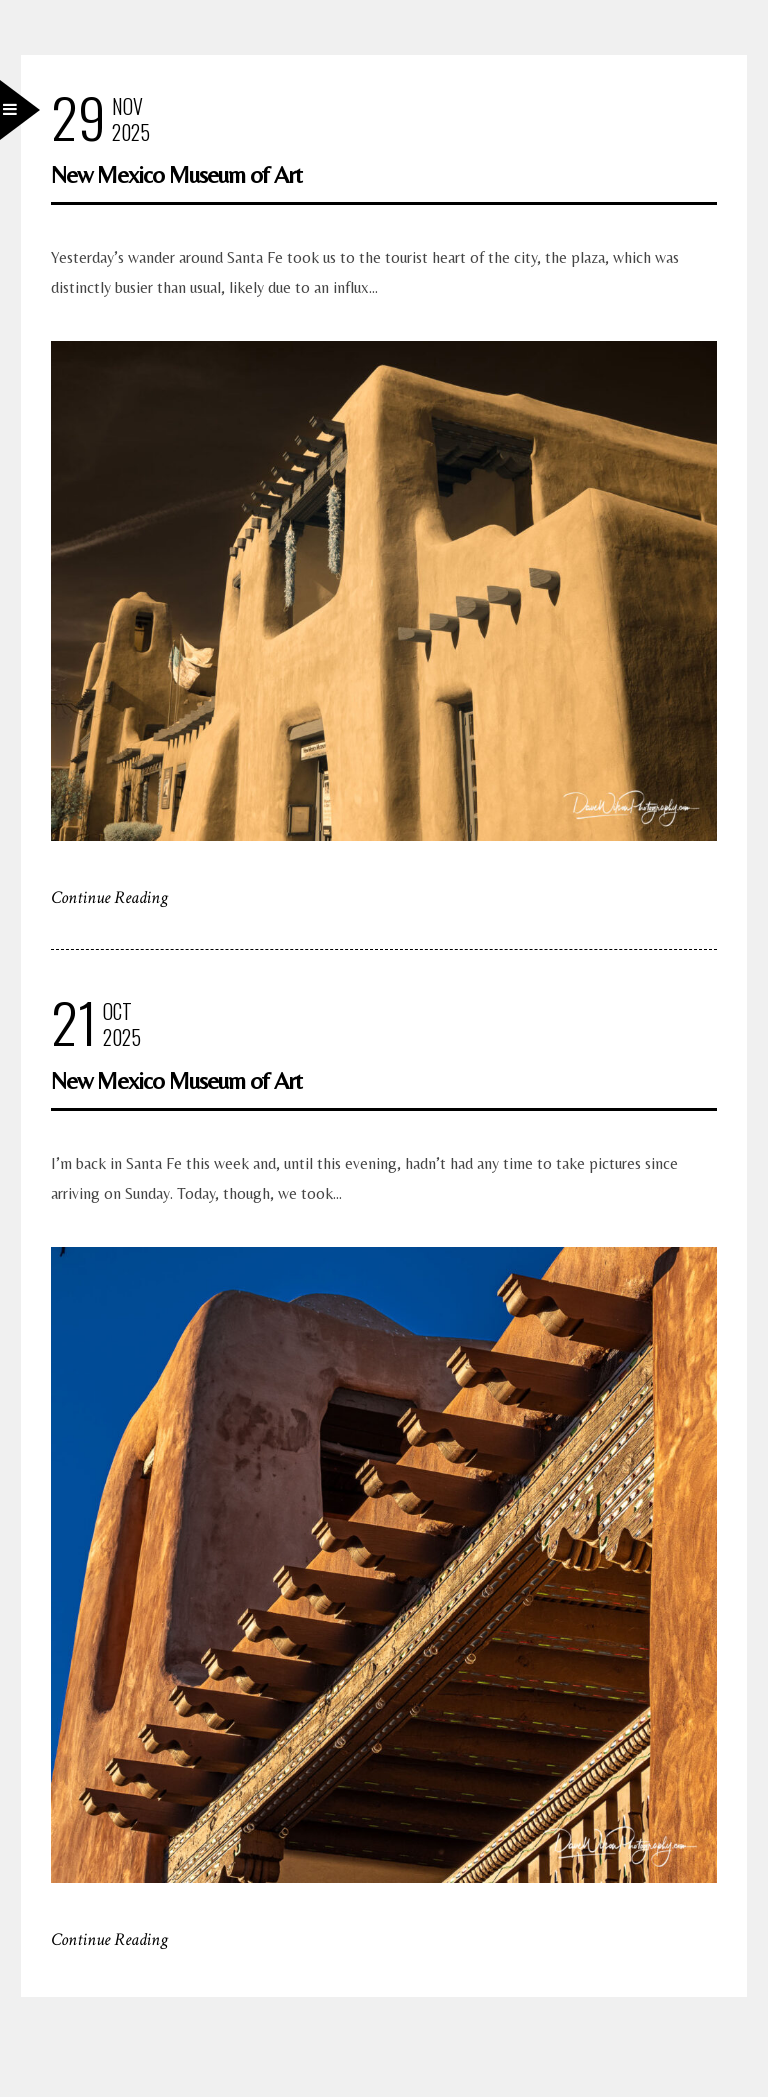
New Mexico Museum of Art (176, 174)
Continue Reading (109, 897)
